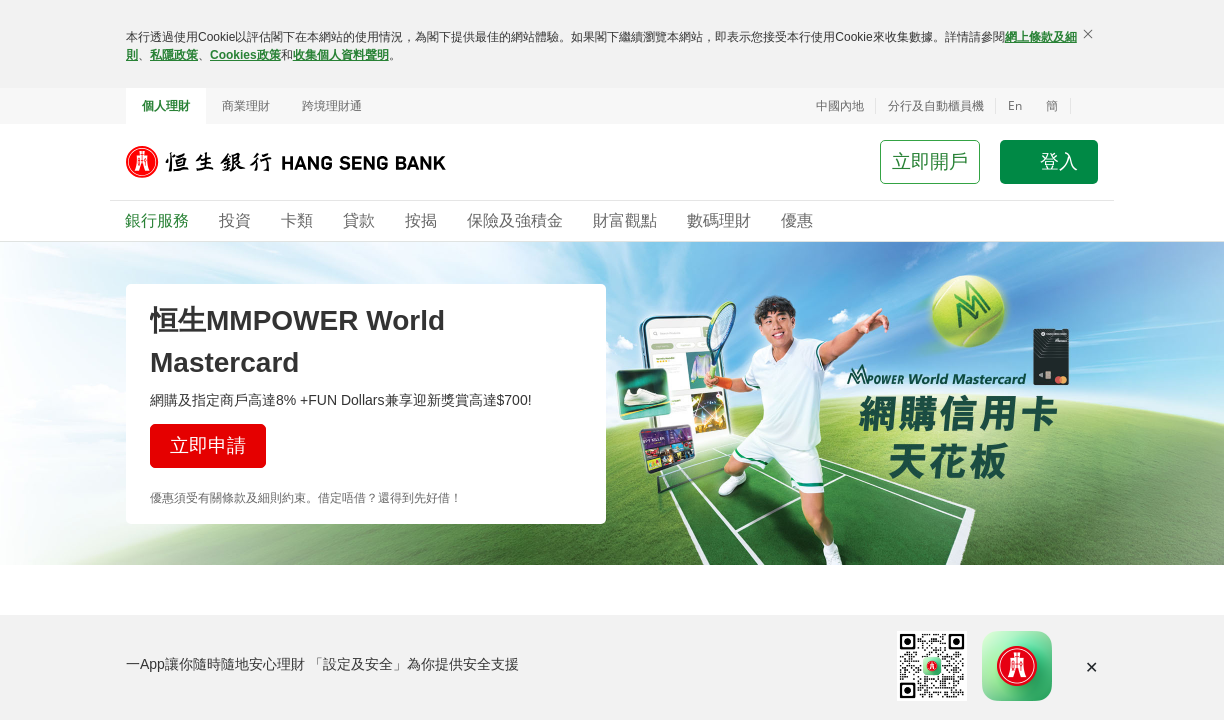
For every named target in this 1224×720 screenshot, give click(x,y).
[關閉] (1088, 34)
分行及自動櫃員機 (936, 106)
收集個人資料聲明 (341, 55)
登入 (1059, 161)
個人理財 (166, 106)
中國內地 (840, 106)
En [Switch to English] (1015, 105)
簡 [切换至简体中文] (1052, 106)
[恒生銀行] (301, 162)
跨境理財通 (332, 106)
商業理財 (246, 106)
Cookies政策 (245, 55)
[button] (1084, 106)
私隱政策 (174, 55)
